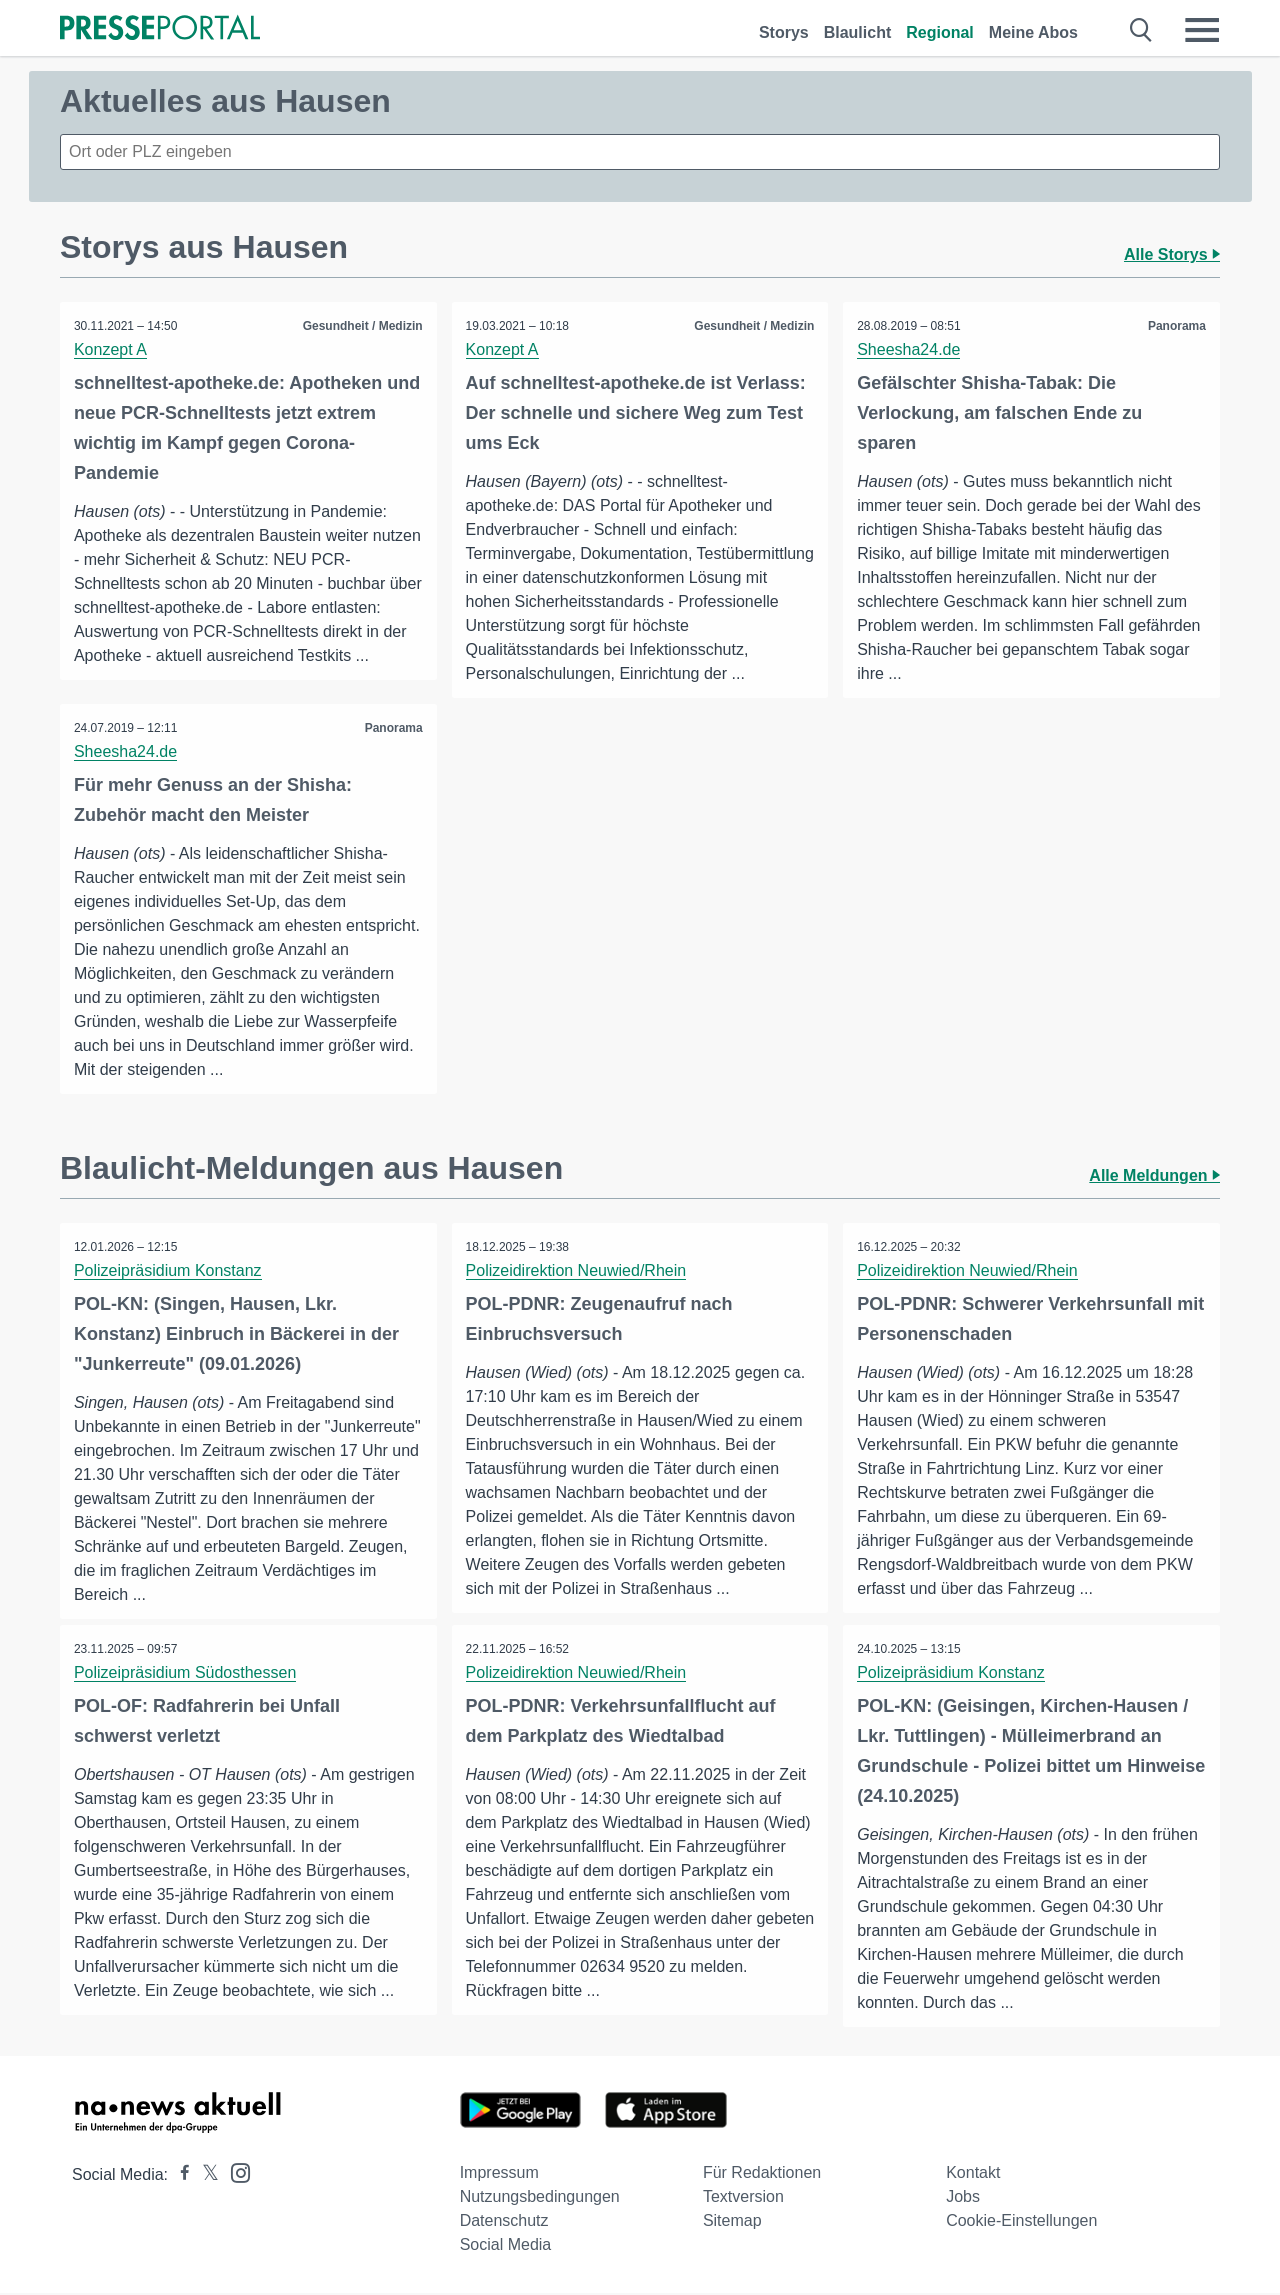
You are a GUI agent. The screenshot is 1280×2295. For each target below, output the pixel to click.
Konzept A (111, 349)
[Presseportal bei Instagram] (234, 2173)
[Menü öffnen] (1202, 30)
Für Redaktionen (762, 2174)
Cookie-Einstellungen (1021, 2222)
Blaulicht (858, 32)
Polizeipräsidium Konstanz (169, 1271)
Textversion (743, 2198)
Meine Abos (1033, 32)
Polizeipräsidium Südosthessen (186, 1673)
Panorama (1176, 326)
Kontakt (973, 2174)
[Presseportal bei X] (204, 2176)
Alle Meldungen (1154, 1176)
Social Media (506, 2246)
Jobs (963, 2198)
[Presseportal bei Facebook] (179, 2176)
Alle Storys (1172, 254)
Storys (784, 32)
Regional (940, 32)
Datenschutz (504, 2222)
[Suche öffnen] (1141, 30)
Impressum (499, 2174)
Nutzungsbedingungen (540, 2198)
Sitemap (732, 2222)
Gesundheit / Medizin (362, 326)
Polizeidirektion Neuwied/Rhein (577, 1271)
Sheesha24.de (909, 349)
